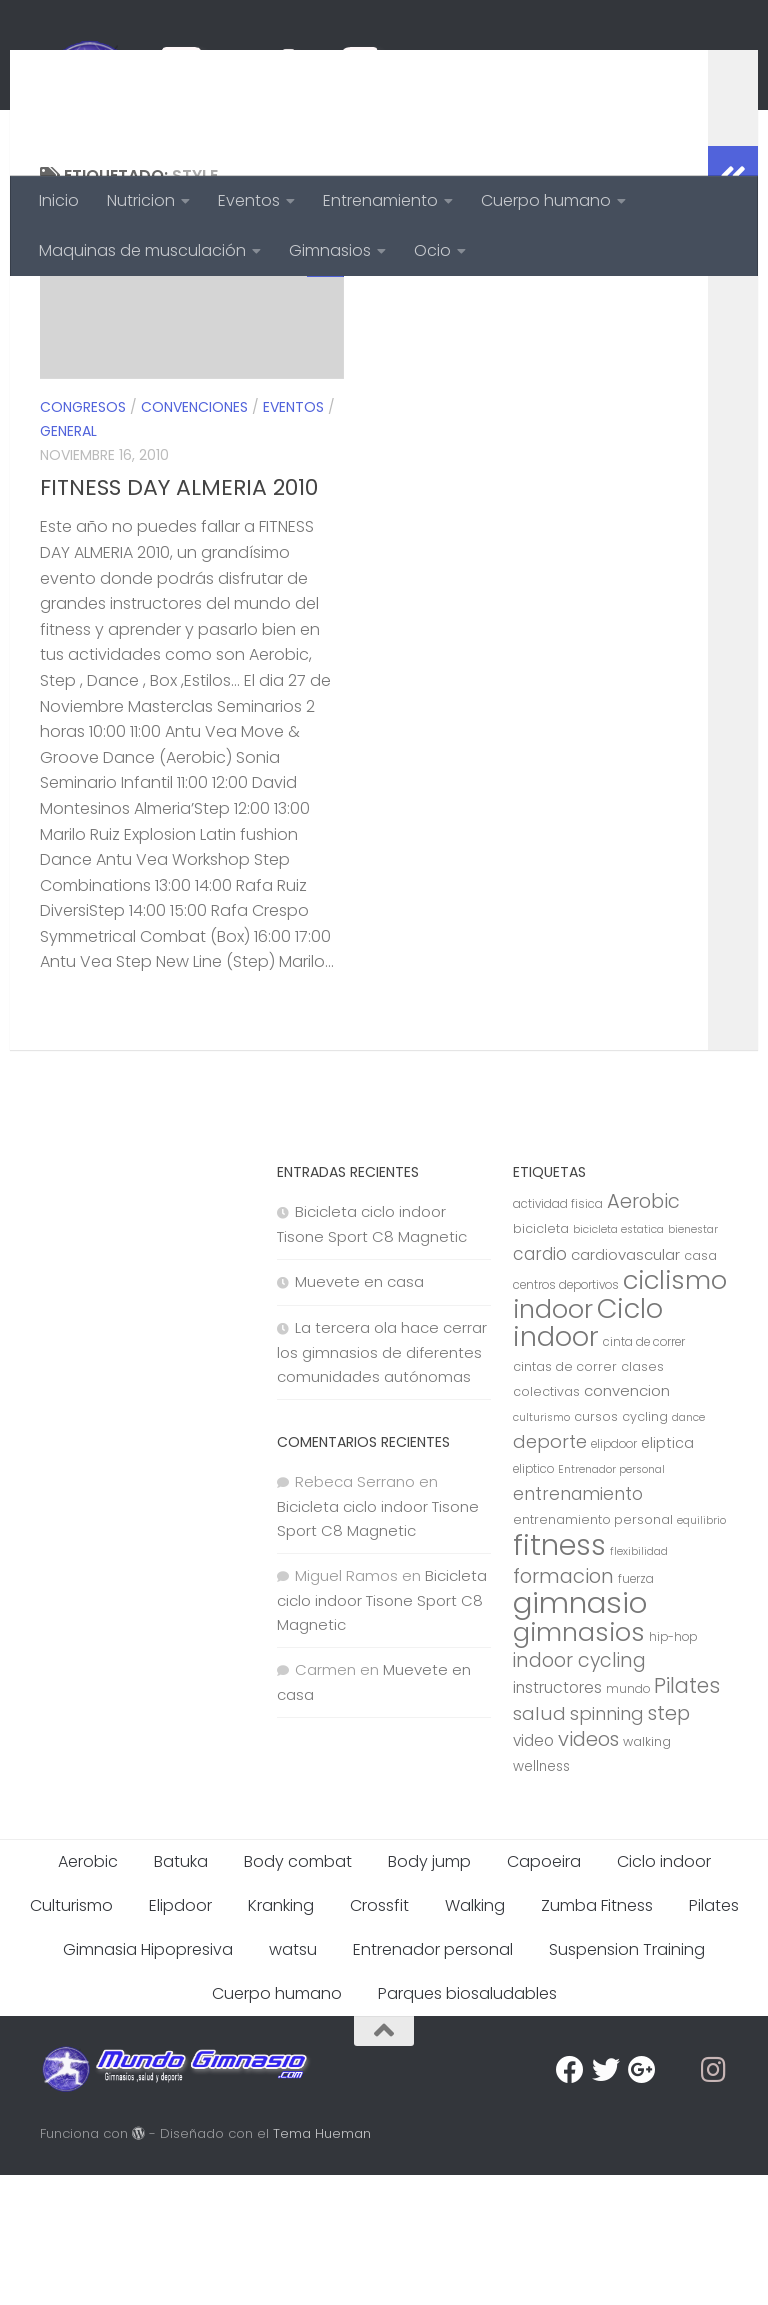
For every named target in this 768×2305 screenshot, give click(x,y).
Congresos (83, 537)
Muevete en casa (359, 1411)
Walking (475, 2035)
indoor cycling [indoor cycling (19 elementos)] (579, 1790)
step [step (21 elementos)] (669, 1843)
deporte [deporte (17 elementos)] (550, 1571)
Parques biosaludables (467, 2123)
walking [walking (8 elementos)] (647, 1871)
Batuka (181, 1991)
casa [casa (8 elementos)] (700, 1385)
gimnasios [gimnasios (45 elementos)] (579, 1762)
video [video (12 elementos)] (533, 1870)
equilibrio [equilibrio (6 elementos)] (701, 1650)
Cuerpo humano (546, 200)
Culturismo (71, 2035)
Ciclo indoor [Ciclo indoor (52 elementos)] (588, 1452)
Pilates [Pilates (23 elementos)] (687, 1815)
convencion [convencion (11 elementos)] (627, 1520)
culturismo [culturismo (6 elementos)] (541, 1547)
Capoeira (544, 1991)
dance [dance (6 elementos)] (688, 1547)
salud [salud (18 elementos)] (539, 1843)
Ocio (432, 250)
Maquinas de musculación (142, 250)
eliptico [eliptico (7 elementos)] (533, 1599)
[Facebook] (570, 2200)
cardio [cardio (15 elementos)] (540, 1384)
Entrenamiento (380, 200)
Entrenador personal (433, 2079)
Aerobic (88, 1991)
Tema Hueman (322, 2263)
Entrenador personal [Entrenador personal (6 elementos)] (611, 1599)
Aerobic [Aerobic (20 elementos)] (643, 1331)
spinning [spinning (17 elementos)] (607, 1843)
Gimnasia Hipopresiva (148, 2079)
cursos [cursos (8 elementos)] (596, 1546)
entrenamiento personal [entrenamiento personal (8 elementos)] (593, 1649)
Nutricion (141, 200)
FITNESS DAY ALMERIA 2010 (179, 617)
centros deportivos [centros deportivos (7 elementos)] (566, 1415)
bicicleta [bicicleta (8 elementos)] (541, 1358)
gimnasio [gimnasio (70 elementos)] (580, 1732)
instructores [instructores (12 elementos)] (557, 1817)
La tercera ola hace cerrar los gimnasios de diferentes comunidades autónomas (382, 1482)
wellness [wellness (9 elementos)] (541, 1896)
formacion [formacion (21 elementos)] (563, 1706)
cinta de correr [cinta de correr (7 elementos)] (644, 1472)
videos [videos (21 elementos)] (588, 1869)
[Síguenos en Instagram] (714, 2200)
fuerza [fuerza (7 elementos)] (636, 1709)
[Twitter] (606, 2200)
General (68, 561)
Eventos (249, 200)
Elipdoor (180, 2035)
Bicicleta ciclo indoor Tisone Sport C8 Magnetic (382, 1730)
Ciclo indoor (664, 1991)
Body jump (429, 1991)
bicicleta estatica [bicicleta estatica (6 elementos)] (618, 1359)
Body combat (298, 1991)
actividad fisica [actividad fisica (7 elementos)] (558, 1334)
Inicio (59, 200)
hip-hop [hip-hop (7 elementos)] (673, 1767)
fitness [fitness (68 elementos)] (559, 1674)
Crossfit (379, 2035)
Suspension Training (627, 2079)
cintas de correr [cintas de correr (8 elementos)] (565, 1496)
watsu (293, 2079)
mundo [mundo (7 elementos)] (628, 1819)
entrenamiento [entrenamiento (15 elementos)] (578, 1624)
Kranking (281, 2035)
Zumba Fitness (597, 2035)
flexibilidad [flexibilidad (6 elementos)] (639, 1681)
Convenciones (194, 537)
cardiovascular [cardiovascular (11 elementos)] (625, 1384)
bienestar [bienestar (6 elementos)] (693, 1359)
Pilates (714, 2035)
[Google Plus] (642, 2200)
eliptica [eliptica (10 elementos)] (667, 1573)
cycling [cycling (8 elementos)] (645, 1546)
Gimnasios (330, 250)
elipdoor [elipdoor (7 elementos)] (614, 1574)
